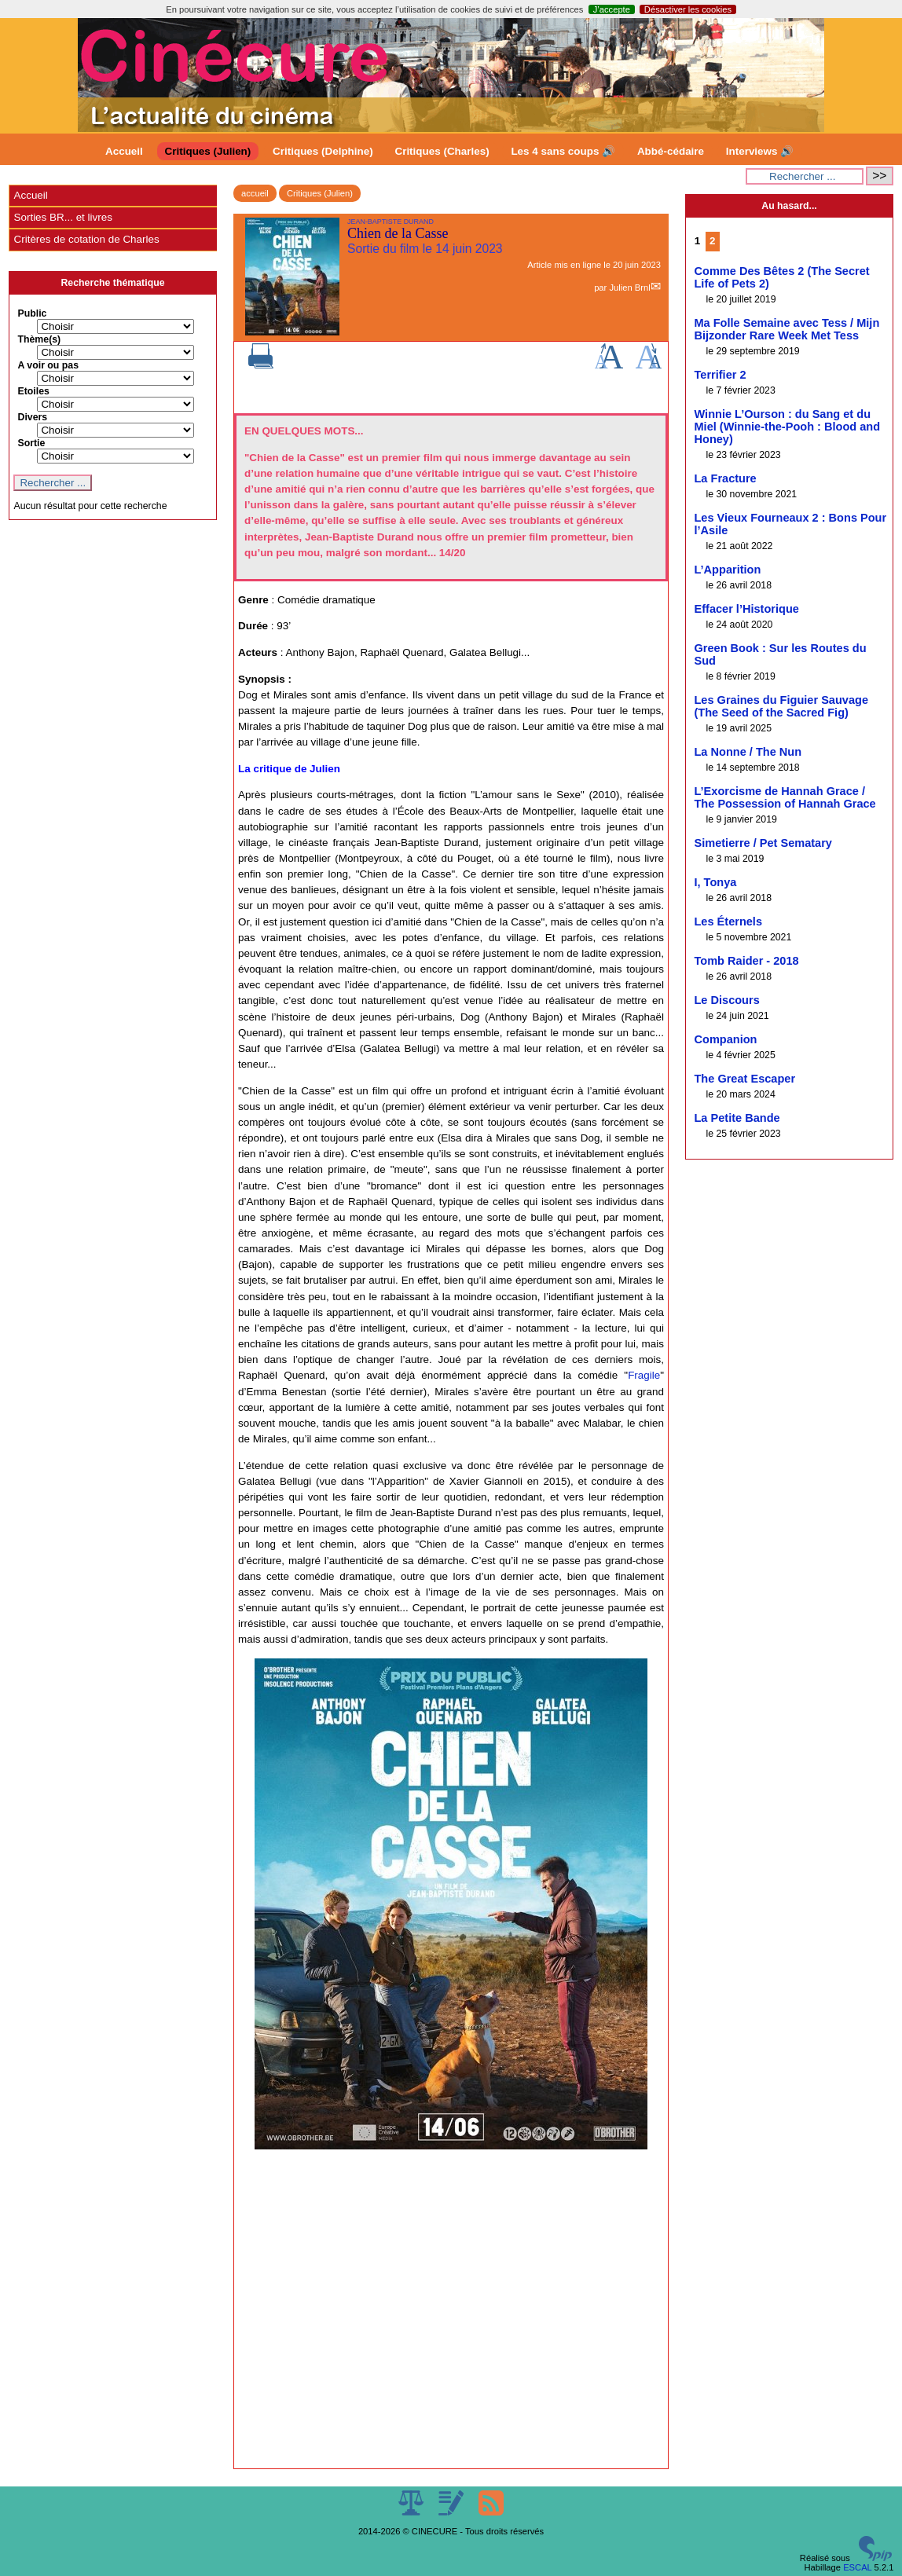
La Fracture (725, 478)
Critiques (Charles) (441, 151)
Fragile (644, 1375)
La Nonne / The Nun (747, 752)
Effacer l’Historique (746, 609)
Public (31, 313)
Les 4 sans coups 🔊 (563, 151)
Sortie (31, 443)
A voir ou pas (48, 365)
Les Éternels (728, 921)
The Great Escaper (744, 1078)
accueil (255, 193)
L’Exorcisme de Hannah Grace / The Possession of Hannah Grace (784, 797)
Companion (725, 1039)
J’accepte (611, 9)
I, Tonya (715, 882)
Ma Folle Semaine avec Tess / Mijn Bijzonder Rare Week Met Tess (786, 329)
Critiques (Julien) (208, 151)
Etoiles (33, 391)
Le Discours (726, 1000)
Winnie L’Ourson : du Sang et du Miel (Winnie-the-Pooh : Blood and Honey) (787, 426)
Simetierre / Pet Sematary (762, 843)
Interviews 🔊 (760, 151)
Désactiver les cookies (688, 9)
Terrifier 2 (720, 374)
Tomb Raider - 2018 (746, 961)
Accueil (124, 151)
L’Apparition (727, 569)
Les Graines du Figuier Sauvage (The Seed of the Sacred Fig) (781, 706)
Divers (32, 417)
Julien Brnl (629, 287)
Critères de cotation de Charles (86, 239)
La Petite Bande (736, 1118)
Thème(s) (38, 339)
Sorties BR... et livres (62, 217)
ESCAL (857, 2567)
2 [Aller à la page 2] (712, 241)
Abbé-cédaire (670, 151)
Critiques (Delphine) (323, 151)
